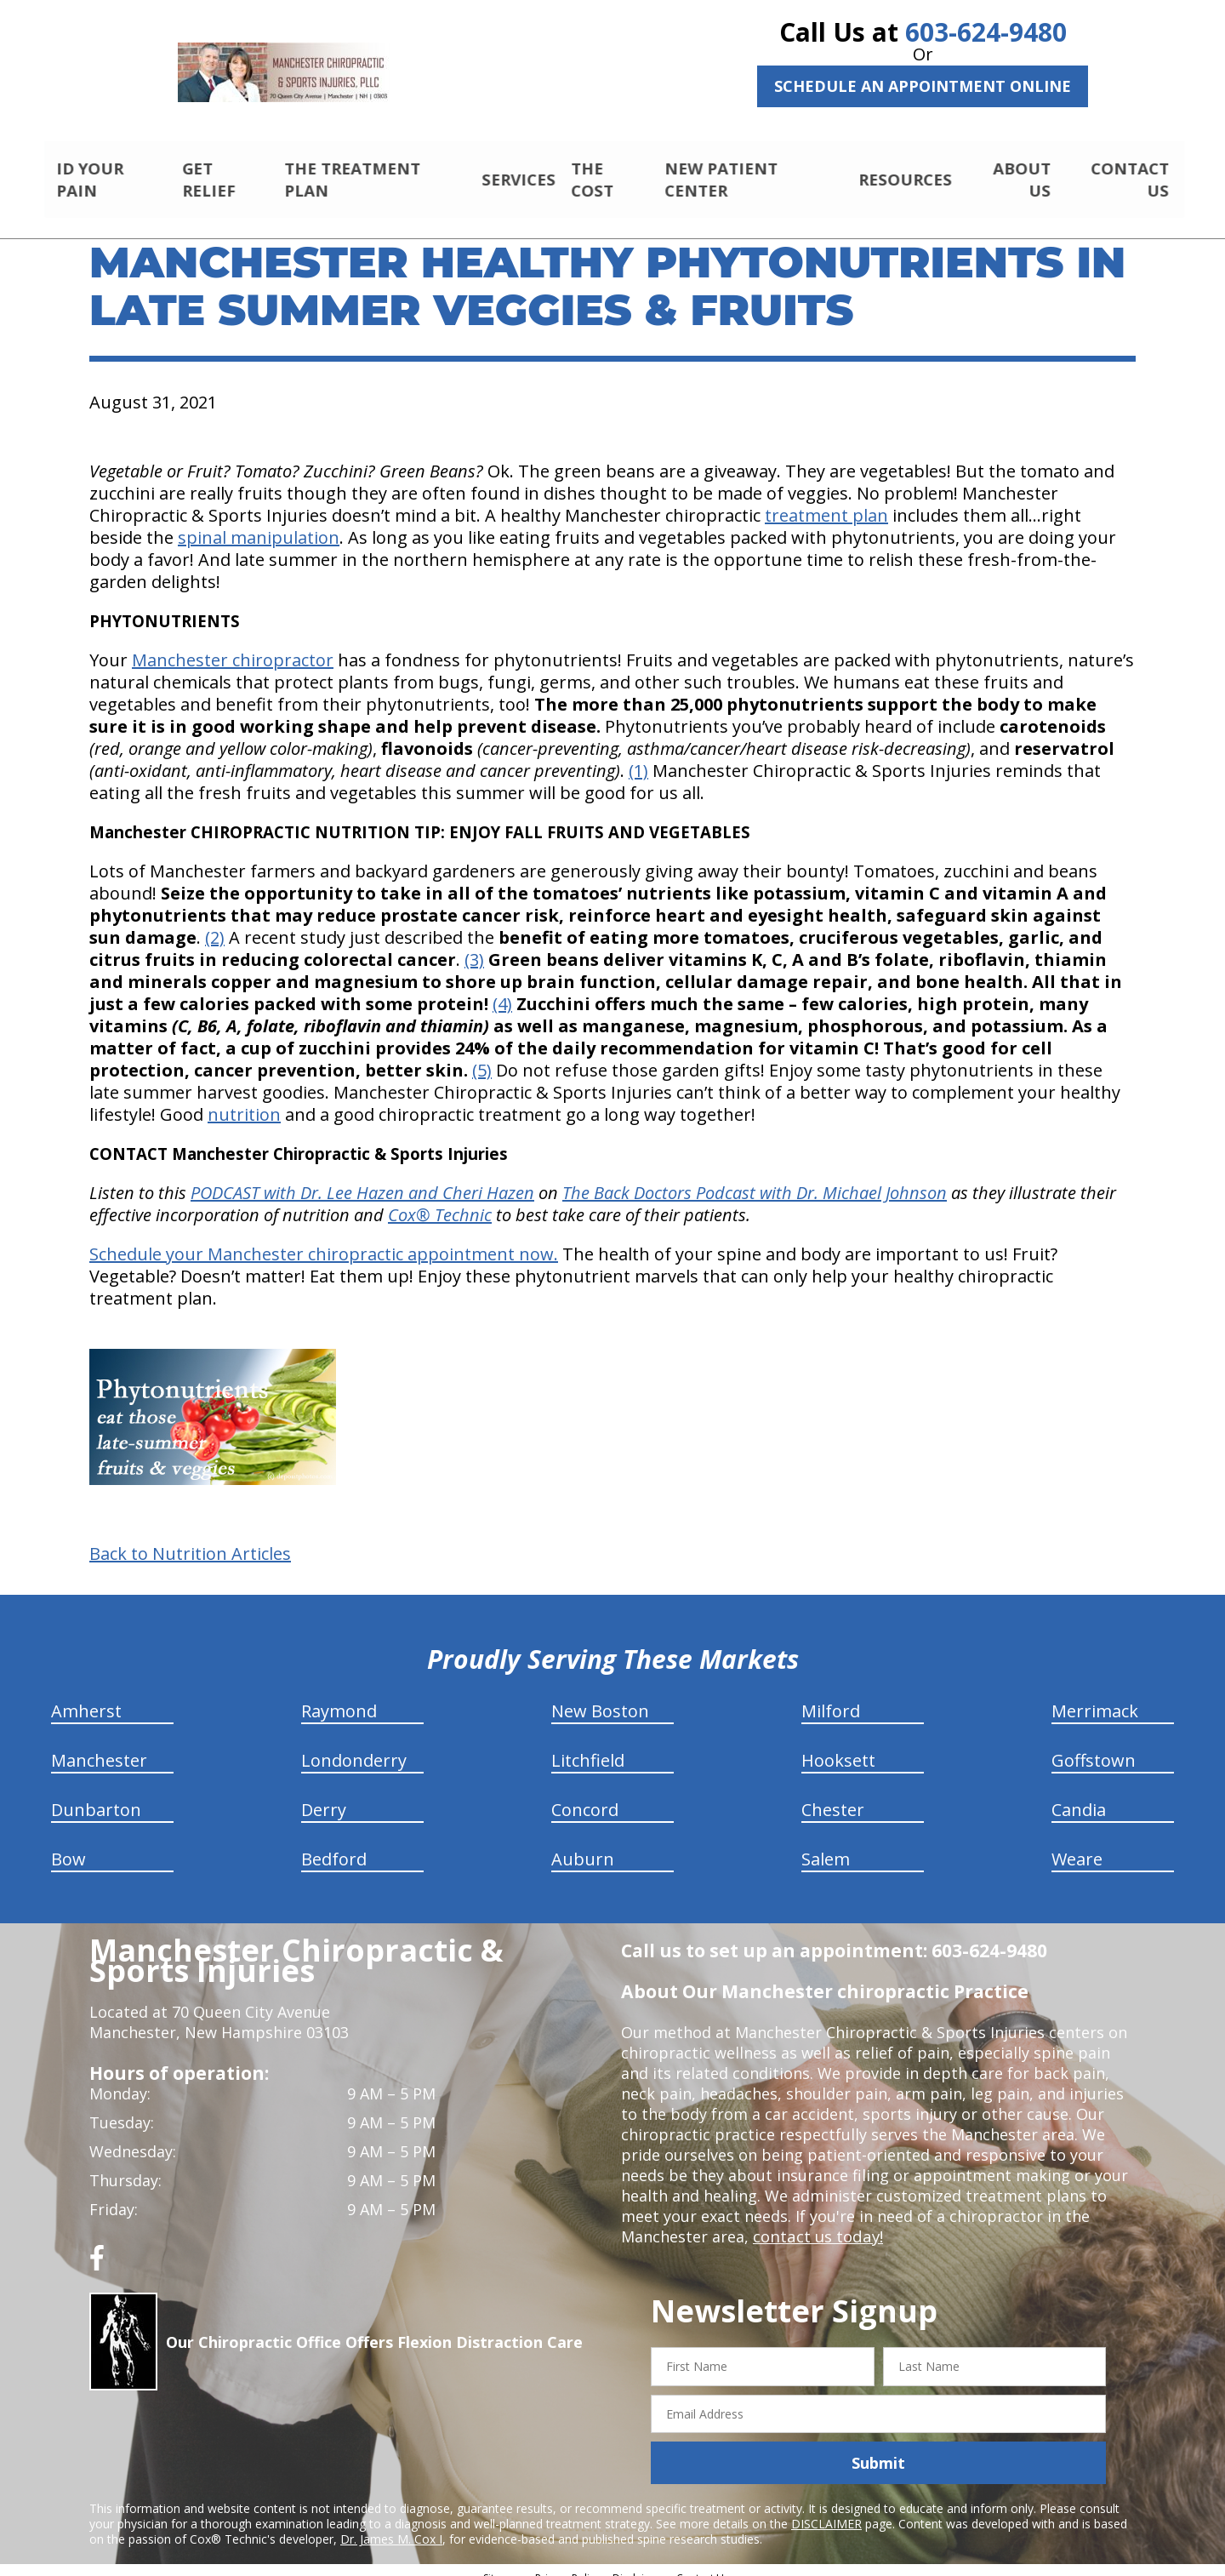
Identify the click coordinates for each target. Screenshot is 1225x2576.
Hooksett (838, 1745)
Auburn (582, 1844)
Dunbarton (96, 1795)
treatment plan (826, 500)
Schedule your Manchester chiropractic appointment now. (323, 1239)
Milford (830, 1696)
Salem (825, 1844)
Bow (68, 1844)
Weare (1076, 1844)
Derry (323, 1795)
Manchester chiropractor (232, 645)
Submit (878, 2448)
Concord (584, 1795)
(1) (638, 756)
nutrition (244, 1099)
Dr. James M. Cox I (391, 2524)
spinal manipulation (258, 522)
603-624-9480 (986, 31)
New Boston (600, 1696)
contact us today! (816, 2222)
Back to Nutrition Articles (190, 1539)
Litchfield (587, 1745)
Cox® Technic (440, 1200)
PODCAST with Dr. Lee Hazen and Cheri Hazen (362, 1178)
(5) (482, 1055)
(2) (215, 922)
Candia (1078, 1795)
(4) (502, 989)
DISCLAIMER (826, 2509)
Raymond (339, 1696)
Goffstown (1093, 1745)
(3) (474, 945)
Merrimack (1094, 1696)
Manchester (99, 1745)
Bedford (334, 1844)
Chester (832, 1795)
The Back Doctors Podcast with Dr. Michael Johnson (754, 1178)
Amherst (86, 1696)
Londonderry (354, 1745)
